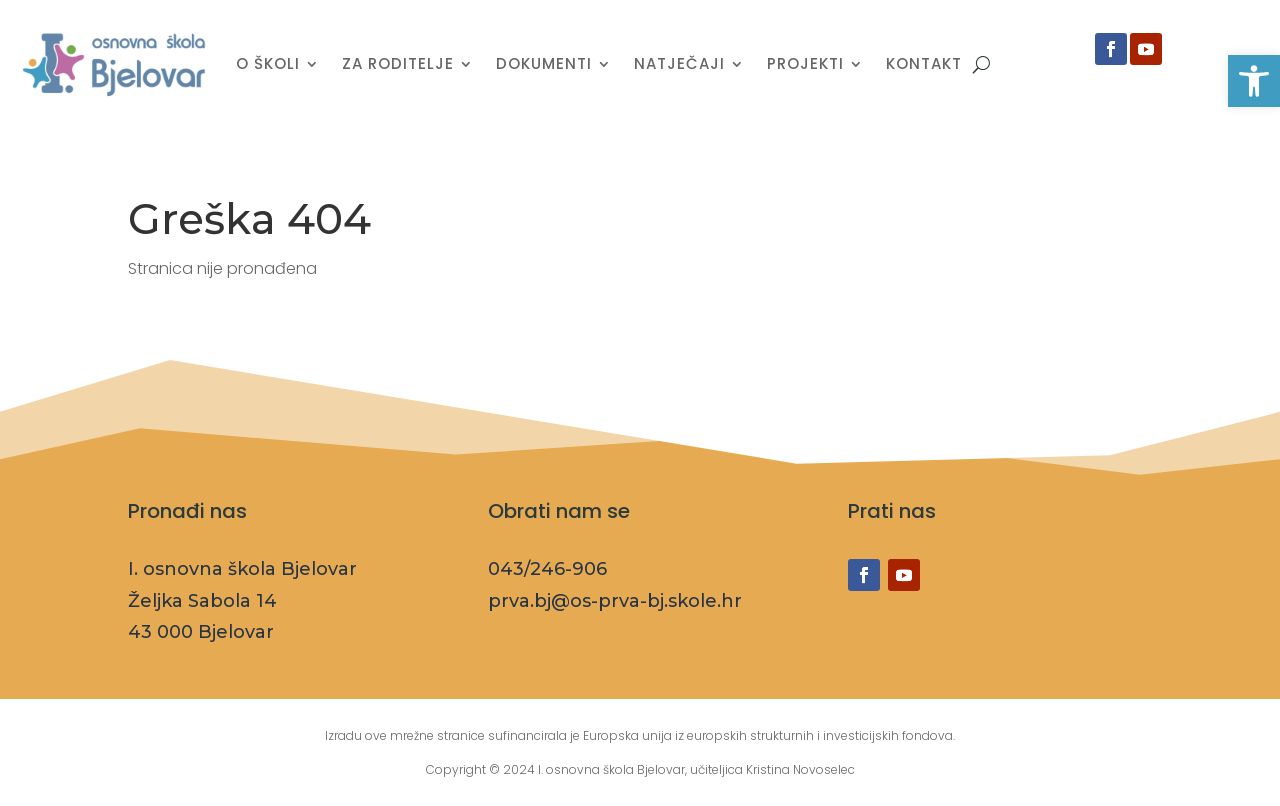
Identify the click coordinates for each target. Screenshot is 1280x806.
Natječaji (679, 63)
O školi (268, 63)
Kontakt (924, 63)
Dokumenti (544, 63)
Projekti (805, 63)
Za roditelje (398, 63)
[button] (1254, 81)
